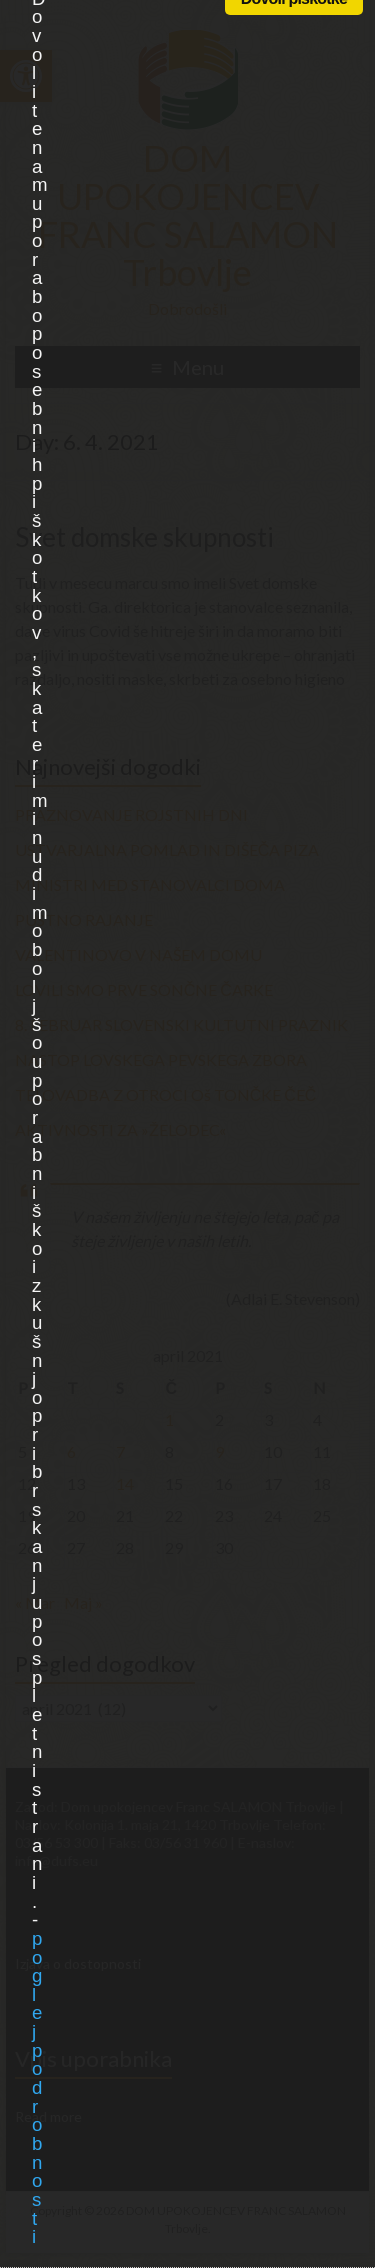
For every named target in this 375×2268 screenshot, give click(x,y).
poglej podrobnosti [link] (36, 2088)
